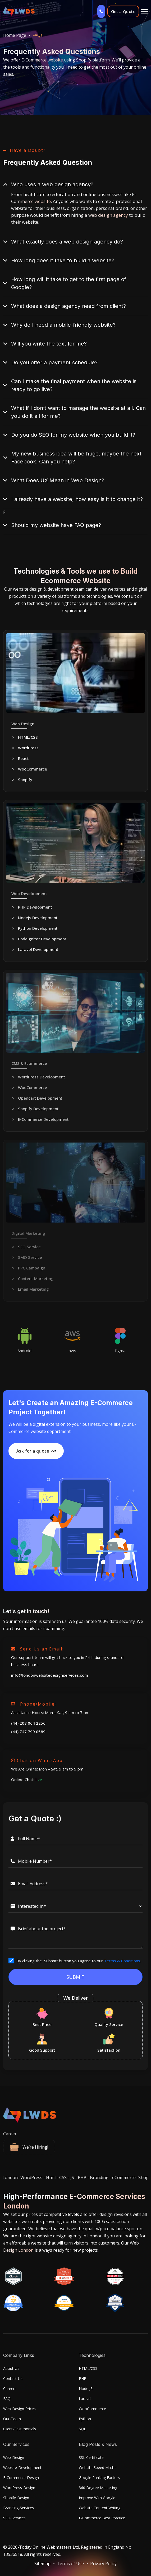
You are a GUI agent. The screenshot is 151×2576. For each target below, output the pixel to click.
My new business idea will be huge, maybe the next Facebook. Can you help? (76, 457)
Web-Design (13, 2457)
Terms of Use (70, 2563)
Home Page (14, 35)
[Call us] (101, 11)
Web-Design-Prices (19, 2408)
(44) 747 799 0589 (28, 1731)
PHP (82, 2378)
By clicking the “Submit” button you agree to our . (78, 1960)
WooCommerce (92, 2408)
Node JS (86, 2388)
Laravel (85, 2398)
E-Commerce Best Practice (102, 2517)
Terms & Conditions (122, 1960)
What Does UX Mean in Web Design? (57, 480)
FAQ (7, 2398)
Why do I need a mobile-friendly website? (63, 325)
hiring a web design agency (99, 215)
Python (85, 2418)
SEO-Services (14, 2517)
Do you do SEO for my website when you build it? (73, 435)
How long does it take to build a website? (62, 260)
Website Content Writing (99, 2507)
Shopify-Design (16, 2497)
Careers (9, 2388)
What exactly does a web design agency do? (67, 241)
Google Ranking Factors (99, 2477)
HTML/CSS (88, 2368)
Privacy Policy (103, 2563)
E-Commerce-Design (21, 2477)
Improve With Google (97, 2497)
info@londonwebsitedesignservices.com (49, 1675)
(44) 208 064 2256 (28, 1723)
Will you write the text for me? (49, 343)
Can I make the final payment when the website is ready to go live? (73, 385)
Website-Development (22, 2467)
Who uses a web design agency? (52, 184)
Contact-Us (12, 2378)
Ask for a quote (36, 1451)
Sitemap (42, 2563)
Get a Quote (123, 11)
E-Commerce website (42, 60)
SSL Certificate (91, 2457)
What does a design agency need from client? (68, 306)
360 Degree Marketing (98, 2487)
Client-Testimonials (19, 2428)
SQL (82, 2428)
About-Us (11, 2368)
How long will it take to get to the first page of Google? (68, 283)
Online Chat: (26, 1779)
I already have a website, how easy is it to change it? (77, 499)
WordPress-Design (19, 2487)
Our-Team (12, 2418)
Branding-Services (18, 2507)
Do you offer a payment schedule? (54, 362)
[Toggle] (144, 11)
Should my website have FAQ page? (56, 525)
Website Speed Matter (98, 2467)
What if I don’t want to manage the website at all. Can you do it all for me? (78, 412)
